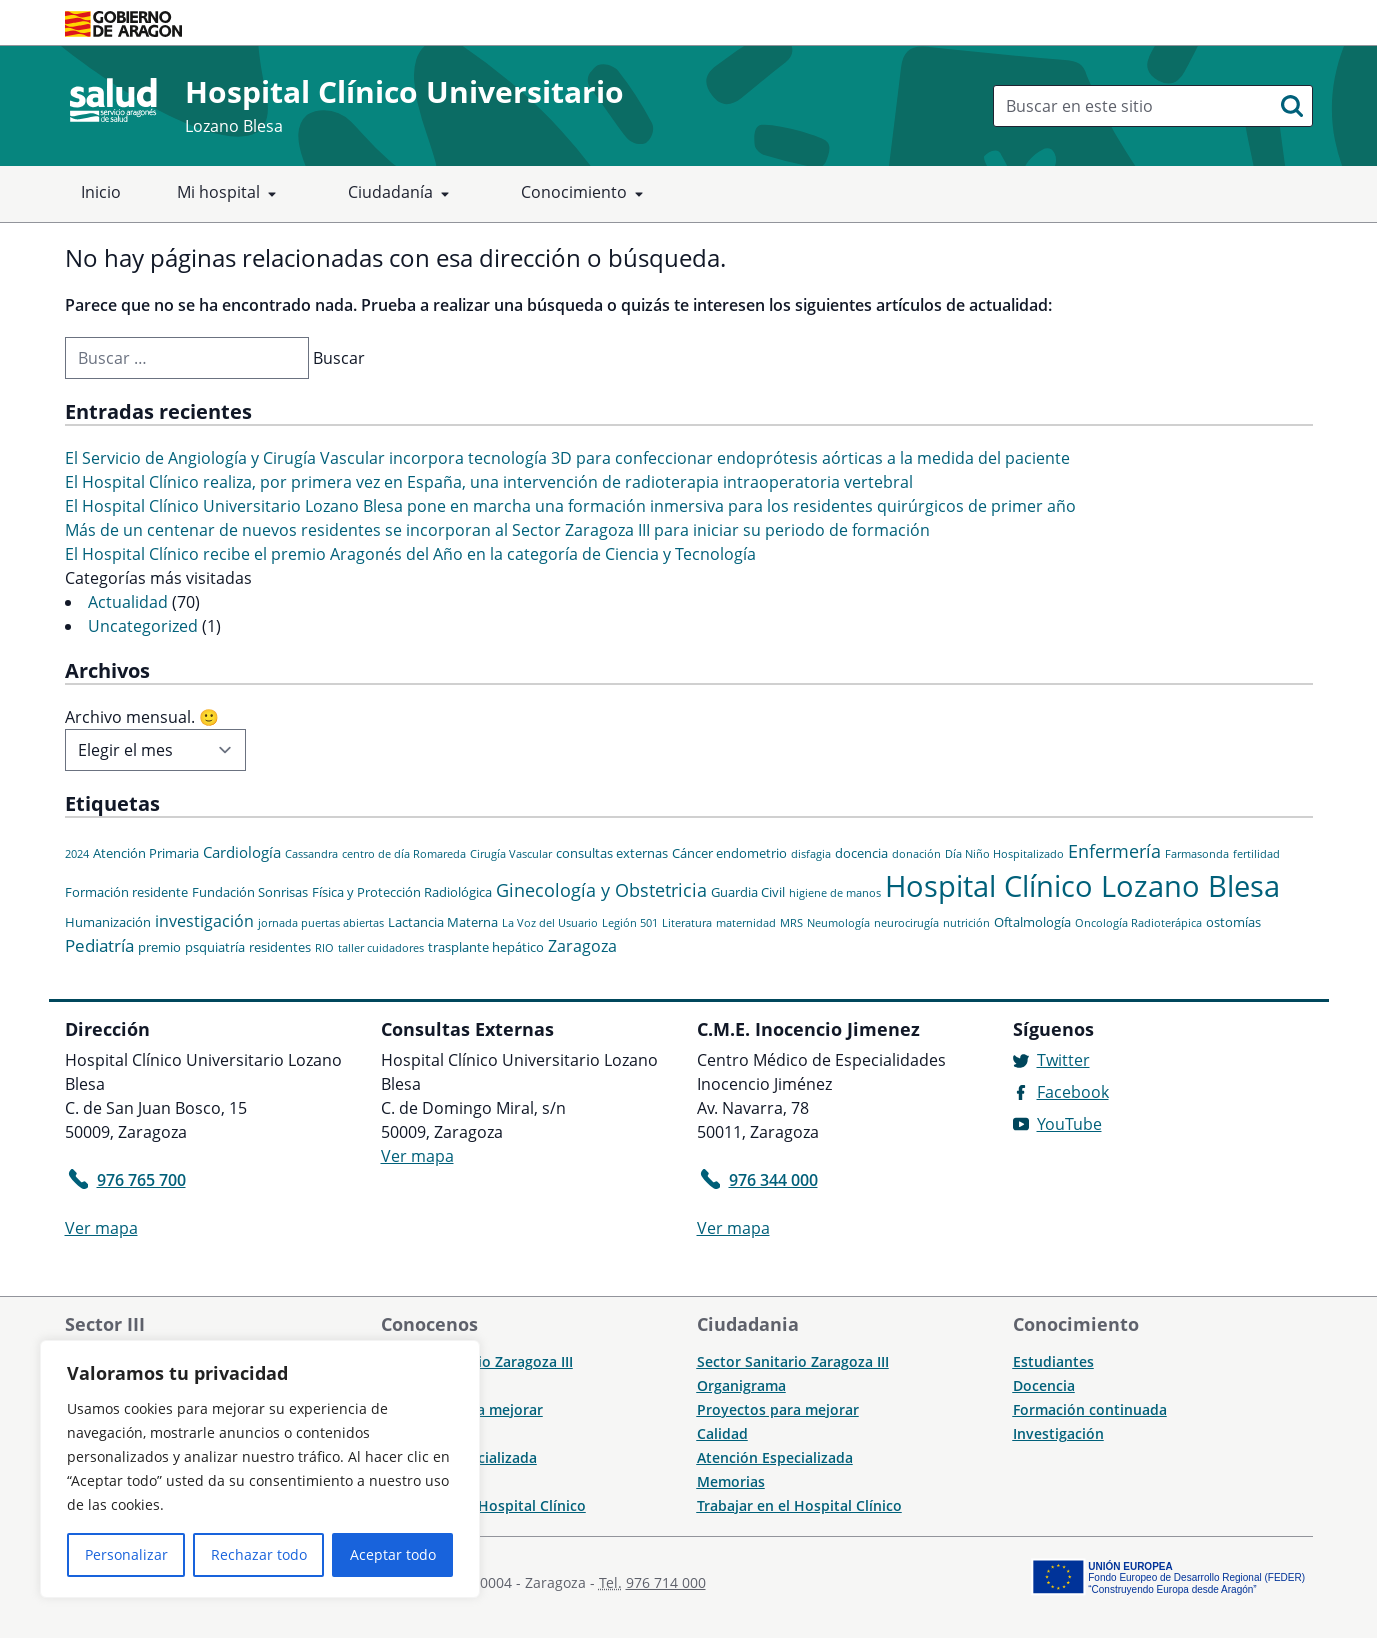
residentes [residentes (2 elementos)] (280, 947)
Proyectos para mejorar (778, 1409)
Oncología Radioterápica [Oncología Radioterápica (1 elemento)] (1138, 923)
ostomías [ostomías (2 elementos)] (1233, 922)
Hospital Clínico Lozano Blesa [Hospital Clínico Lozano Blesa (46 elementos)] (1082, 886)
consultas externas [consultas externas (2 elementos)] (612, 853)
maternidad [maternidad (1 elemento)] (746, 923)
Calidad (722, 1433)
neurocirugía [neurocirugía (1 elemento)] (906, 923)
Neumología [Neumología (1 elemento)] (838, 923)
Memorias (731, 1481)
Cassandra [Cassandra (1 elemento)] (311, 854)
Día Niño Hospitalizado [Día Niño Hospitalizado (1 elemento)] (1004, 854)
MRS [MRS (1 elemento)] (791, 923)
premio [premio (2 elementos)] (159, 947)
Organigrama (741, 1385)
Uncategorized (143, 626)
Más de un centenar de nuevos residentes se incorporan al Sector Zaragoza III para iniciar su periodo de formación (497, 530)
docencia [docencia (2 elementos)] (861, 853)
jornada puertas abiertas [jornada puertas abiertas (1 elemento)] (321, 923)
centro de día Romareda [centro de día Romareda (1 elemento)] (404, 854)
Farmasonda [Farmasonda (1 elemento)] (1197, 854)
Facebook (1073, 1092)
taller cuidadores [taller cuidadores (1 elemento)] (381, 948)
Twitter (1063, 1060)
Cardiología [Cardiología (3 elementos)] (242, 852)
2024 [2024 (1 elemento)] (77, 854)
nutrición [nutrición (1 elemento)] (966, 923)
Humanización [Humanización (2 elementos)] (108, 922)
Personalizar (126, 1554)
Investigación (1058, 1433)
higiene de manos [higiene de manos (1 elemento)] (835, 893)
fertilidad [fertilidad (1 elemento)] (1256, 854)
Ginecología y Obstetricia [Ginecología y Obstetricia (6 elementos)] (601, 890)
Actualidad (128, 602)
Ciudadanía (402, 193)
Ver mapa (101, 1228)
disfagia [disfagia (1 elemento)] (811, 854)
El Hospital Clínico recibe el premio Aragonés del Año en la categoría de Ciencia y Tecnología (410, 554)
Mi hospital (230, 193)
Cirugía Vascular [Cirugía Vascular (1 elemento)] (511, 854)
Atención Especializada (775, 1457)
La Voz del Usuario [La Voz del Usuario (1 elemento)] (550, 923)
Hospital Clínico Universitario (404, 91)
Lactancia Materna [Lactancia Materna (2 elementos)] (443, 922)
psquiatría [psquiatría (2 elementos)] (215, 947)
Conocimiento (586, 193)
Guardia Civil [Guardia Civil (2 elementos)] (748, 892)
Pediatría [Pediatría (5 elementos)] (99, 945)
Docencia (1044, 1385)
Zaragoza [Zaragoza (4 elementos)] (582, 946)
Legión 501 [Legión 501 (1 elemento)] (630, 923)
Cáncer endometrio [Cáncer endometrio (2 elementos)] (729, 853)
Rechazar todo (259, 1554)
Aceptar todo (393, 1554)
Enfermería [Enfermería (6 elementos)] (1114, 851)
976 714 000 (666, 1582)
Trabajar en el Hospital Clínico (483, 1505)
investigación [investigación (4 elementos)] (204, 921)
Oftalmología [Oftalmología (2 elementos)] (1032, 922)
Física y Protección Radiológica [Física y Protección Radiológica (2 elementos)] (402, 892)
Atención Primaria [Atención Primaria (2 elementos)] (146, 853)
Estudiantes (1053, 1361)
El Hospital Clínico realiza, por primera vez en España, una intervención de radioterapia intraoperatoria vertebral (489, 482)
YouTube (1069, 1124)
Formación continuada (1090, 1409)
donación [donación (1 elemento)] (916, 854)
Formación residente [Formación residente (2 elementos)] (126, 892)
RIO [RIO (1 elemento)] (324, 948)
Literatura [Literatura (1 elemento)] (687, 923)
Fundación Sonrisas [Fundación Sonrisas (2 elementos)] (250, 892)
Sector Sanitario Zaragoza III (793, 1361)
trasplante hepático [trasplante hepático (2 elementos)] (486, 947)
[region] (260, 1469)
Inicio (101, 192)
